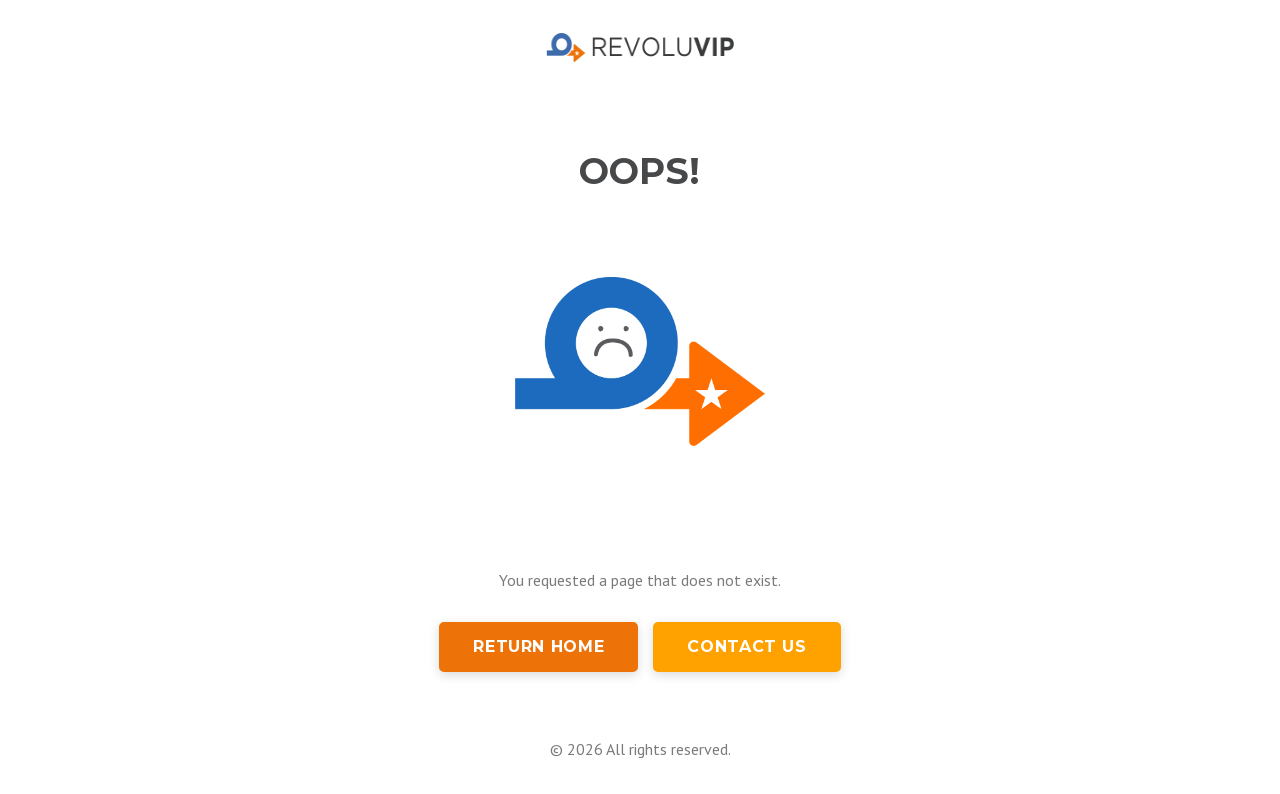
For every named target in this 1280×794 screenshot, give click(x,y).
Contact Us (746, 646)
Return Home (538, 646)
